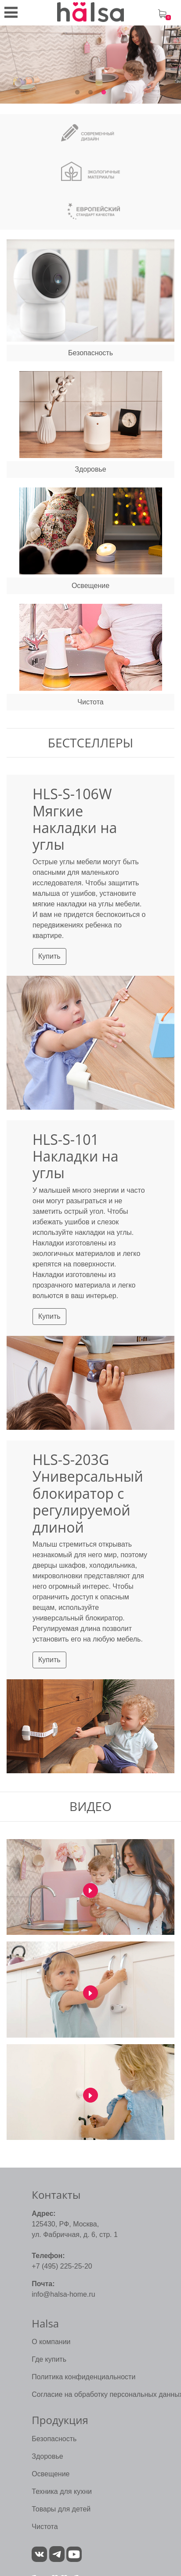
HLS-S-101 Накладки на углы (76, 1156)
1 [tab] (77, 92)
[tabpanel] (90, 64)
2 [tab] (90, 92)
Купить (49, 956)
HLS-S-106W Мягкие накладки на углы (75, 819)
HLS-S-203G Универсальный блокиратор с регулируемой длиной (88, 1493)
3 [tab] (103, 92)
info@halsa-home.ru (63, 2294)
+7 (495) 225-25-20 (62, 2266)
